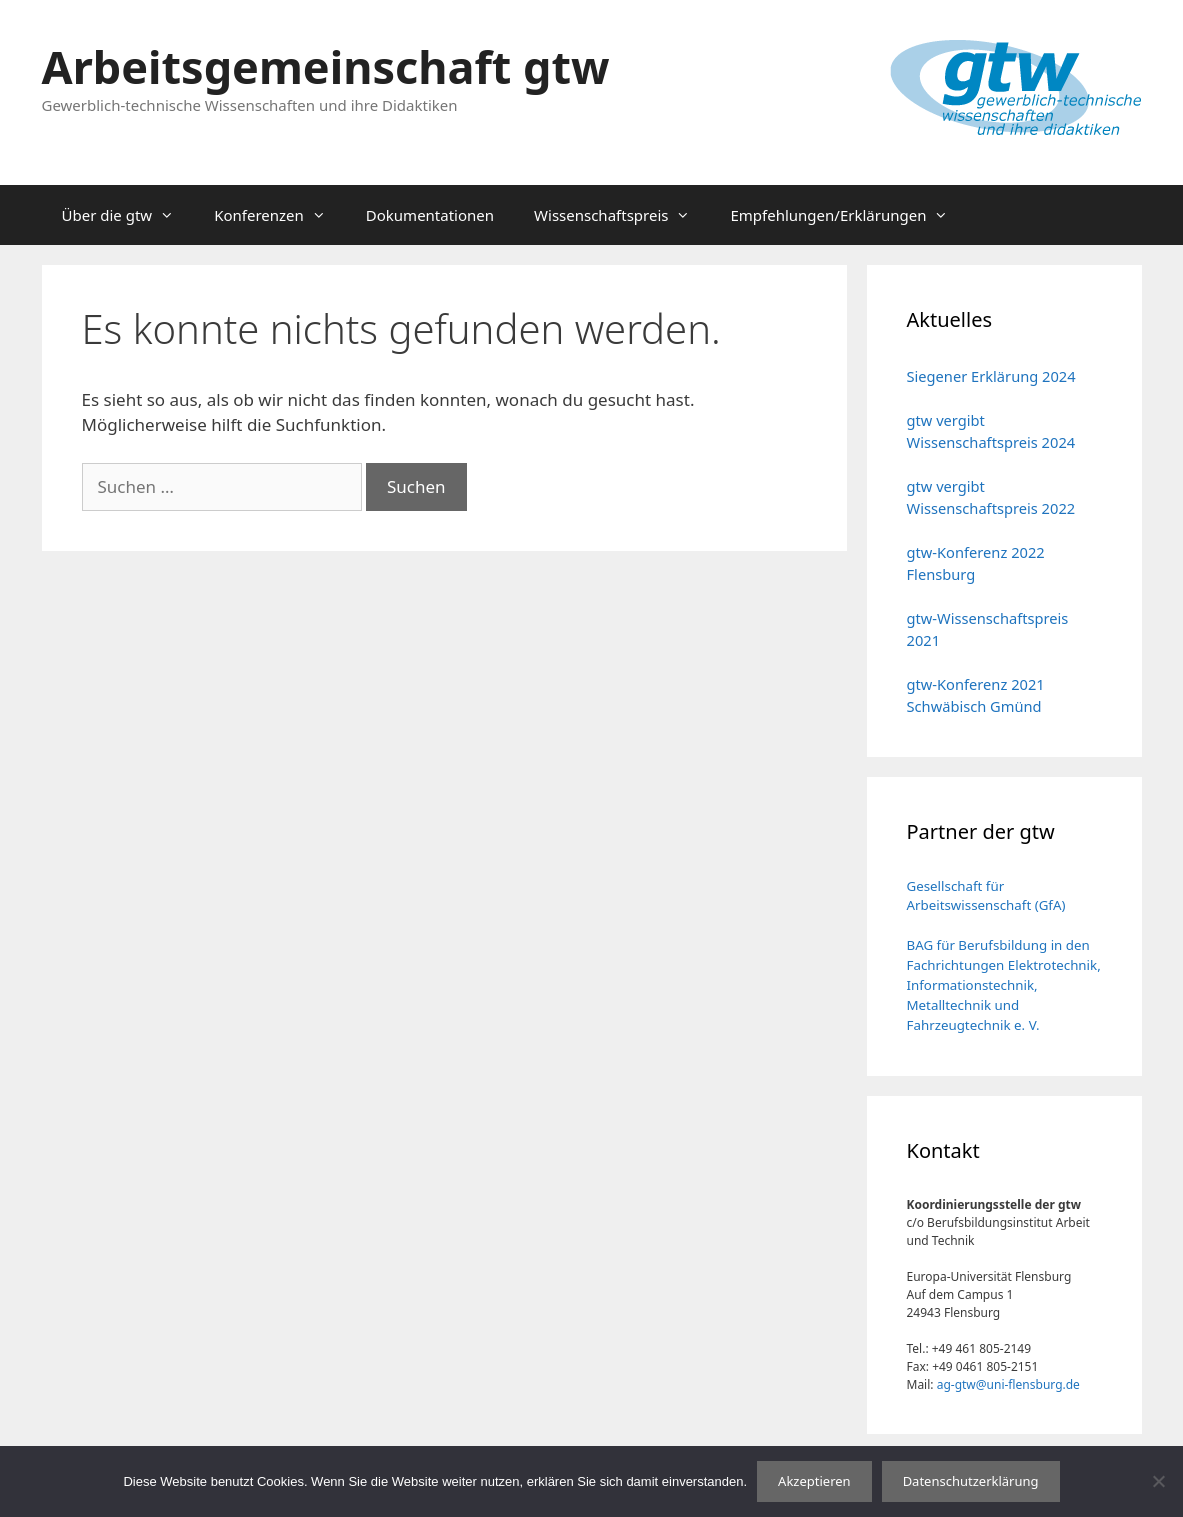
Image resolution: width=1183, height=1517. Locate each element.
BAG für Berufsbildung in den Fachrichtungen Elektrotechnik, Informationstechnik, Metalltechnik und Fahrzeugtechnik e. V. (1004, 985)
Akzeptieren (814, 1481)
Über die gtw (128, 215)
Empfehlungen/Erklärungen (849, 215)
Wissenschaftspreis (622, 215)
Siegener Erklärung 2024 (991, 376)
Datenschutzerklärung (971, 1481)
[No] (1158, 1481)
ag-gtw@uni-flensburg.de (1008, 1384)
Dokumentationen (430, 215)
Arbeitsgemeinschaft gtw (326, 66)
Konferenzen (280, 215)
